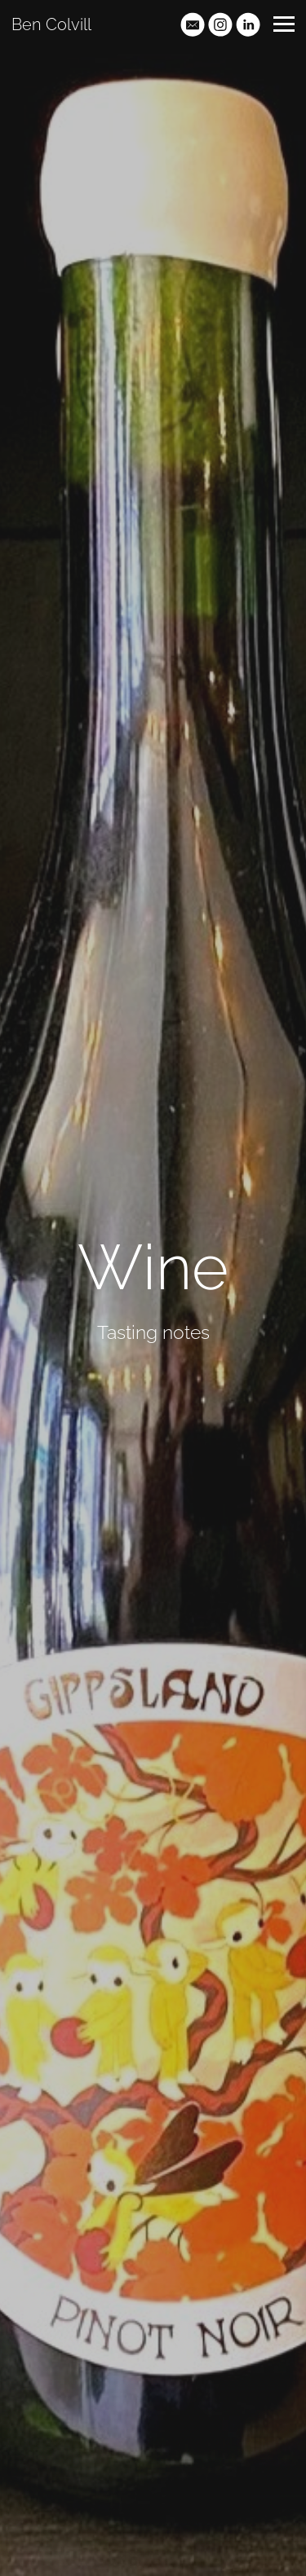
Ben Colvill (51, 24)
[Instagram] (220, 24)
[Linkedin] (248, 24)
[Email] (192, 24)
